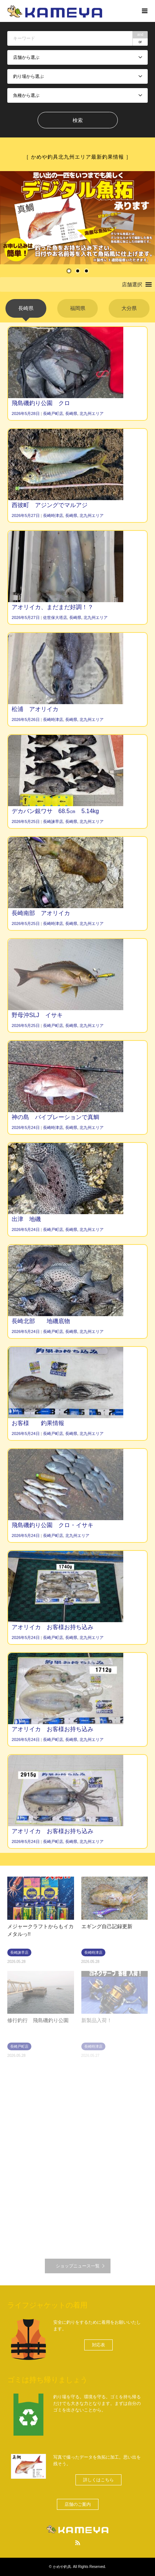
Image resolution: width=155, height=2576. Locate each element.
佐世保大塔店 (55, 617)
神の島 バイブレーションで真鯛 (55, 1117)
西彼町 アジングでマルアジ (50, 505)
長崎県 (71, 413)
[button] (132, 284)
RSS (77, 2542)
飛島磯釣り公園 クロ (41, 403)
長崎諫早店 (53, 821)
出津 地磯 (26, 1219)
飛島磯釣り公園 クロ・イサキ (52, 1525)
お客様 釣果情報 (38, 1423)
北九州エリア (92, 413)
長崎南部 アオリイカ (41, 913)
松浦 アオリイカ (35, 709)
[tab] (25, 308)
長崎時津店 (53, 515)
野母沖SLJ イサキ (37, 1015)
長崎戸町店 (53, 413)
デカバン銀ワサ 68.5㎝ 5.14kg (55, 811)
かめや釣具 (62, 2567)
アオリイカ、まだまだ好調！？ (52, 607)
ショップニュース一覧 (78, 2266)
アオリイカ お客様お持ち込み (52, 1627)
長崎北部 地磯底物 (41, 1321)
